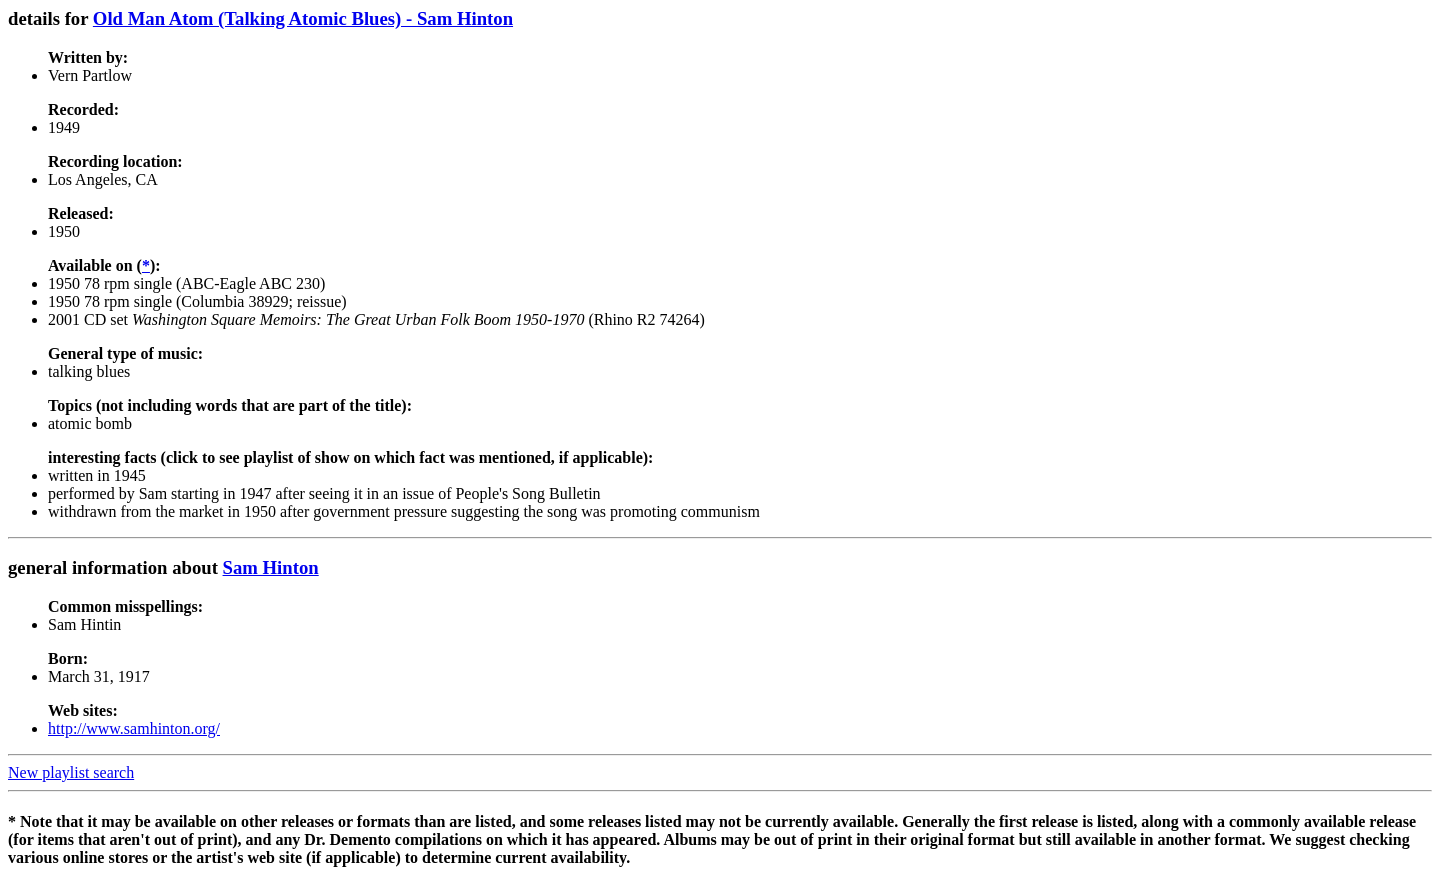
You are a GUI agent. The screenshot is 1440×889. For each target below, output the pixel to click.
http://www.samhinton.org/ (134, 728)
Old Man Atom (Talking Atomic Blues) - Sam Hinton (303, 18)
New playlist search (71, 772)
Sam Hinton (271, 567)
